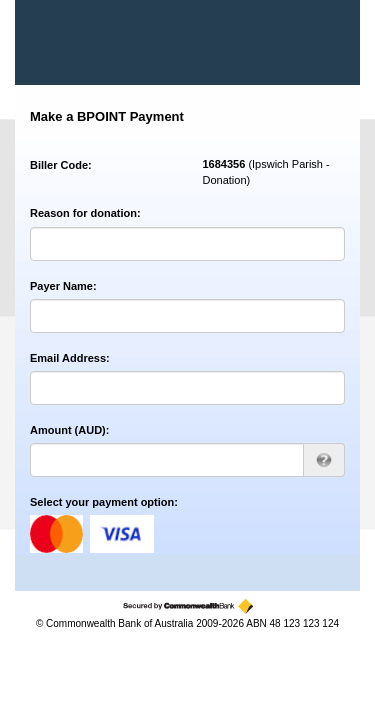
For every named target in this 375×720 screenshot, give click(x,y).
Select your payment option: (104, 502)
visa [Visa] (122, 534)
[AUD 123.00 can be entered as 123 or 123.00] (324, 460)
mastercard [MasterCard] (56, 534)
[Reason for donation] (187, 244)
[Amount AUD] (167, 460)
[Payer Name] (187, 316)
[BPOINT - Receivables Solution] (99, 42)
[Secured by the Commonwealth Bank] (188, 606)
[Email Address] (187, 388)
